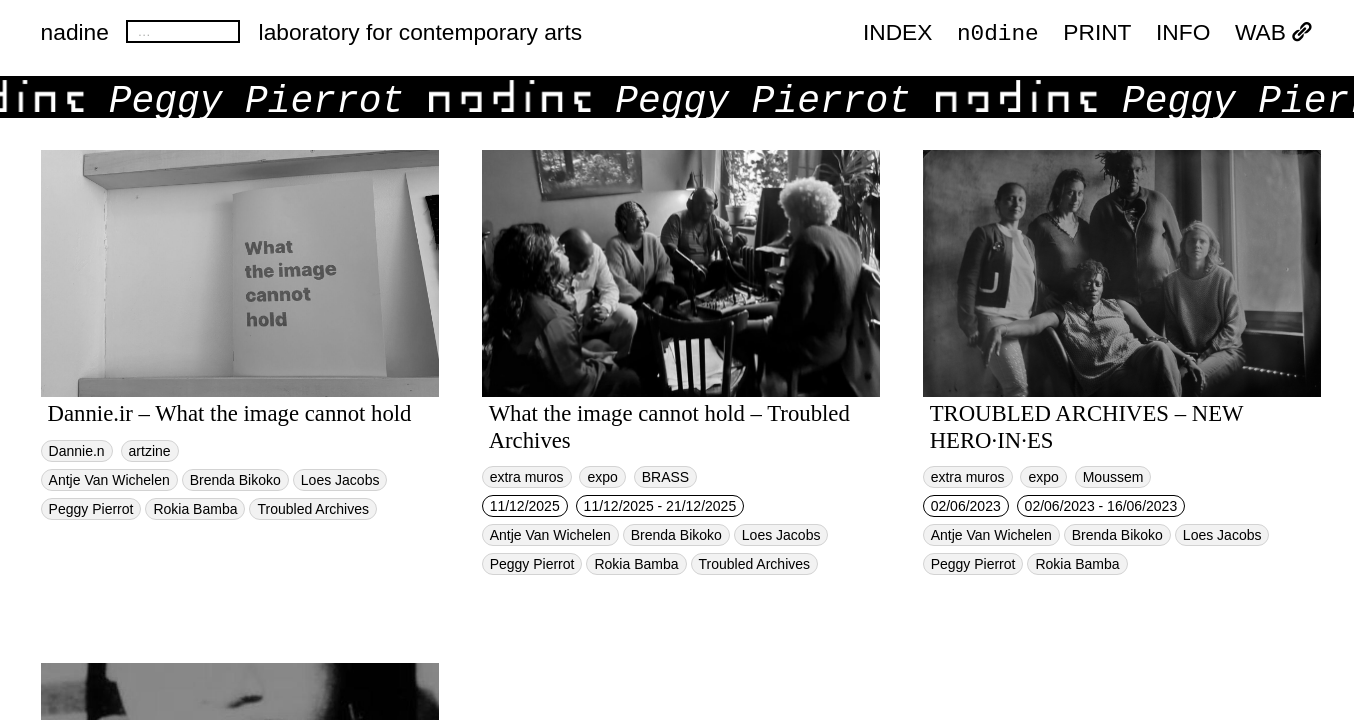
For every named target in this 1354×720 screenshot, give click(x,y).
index (897, 32)
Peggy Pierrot (91, 509)
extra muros (527, 477)
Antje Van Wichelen (109, 480)
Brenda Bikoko (235, 480)
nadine (75, 32)
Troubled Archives (313, 509)
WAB (1274, 32)
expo (602, 477)
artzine (150, 451)
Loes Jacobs (340, 480)
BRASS (665, 477)
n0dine (998, 31)
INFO (1183, 32)
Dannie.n (77, 451)
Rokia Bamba (195, 509)
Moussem (1113, 477)
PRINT (1097, 32)
